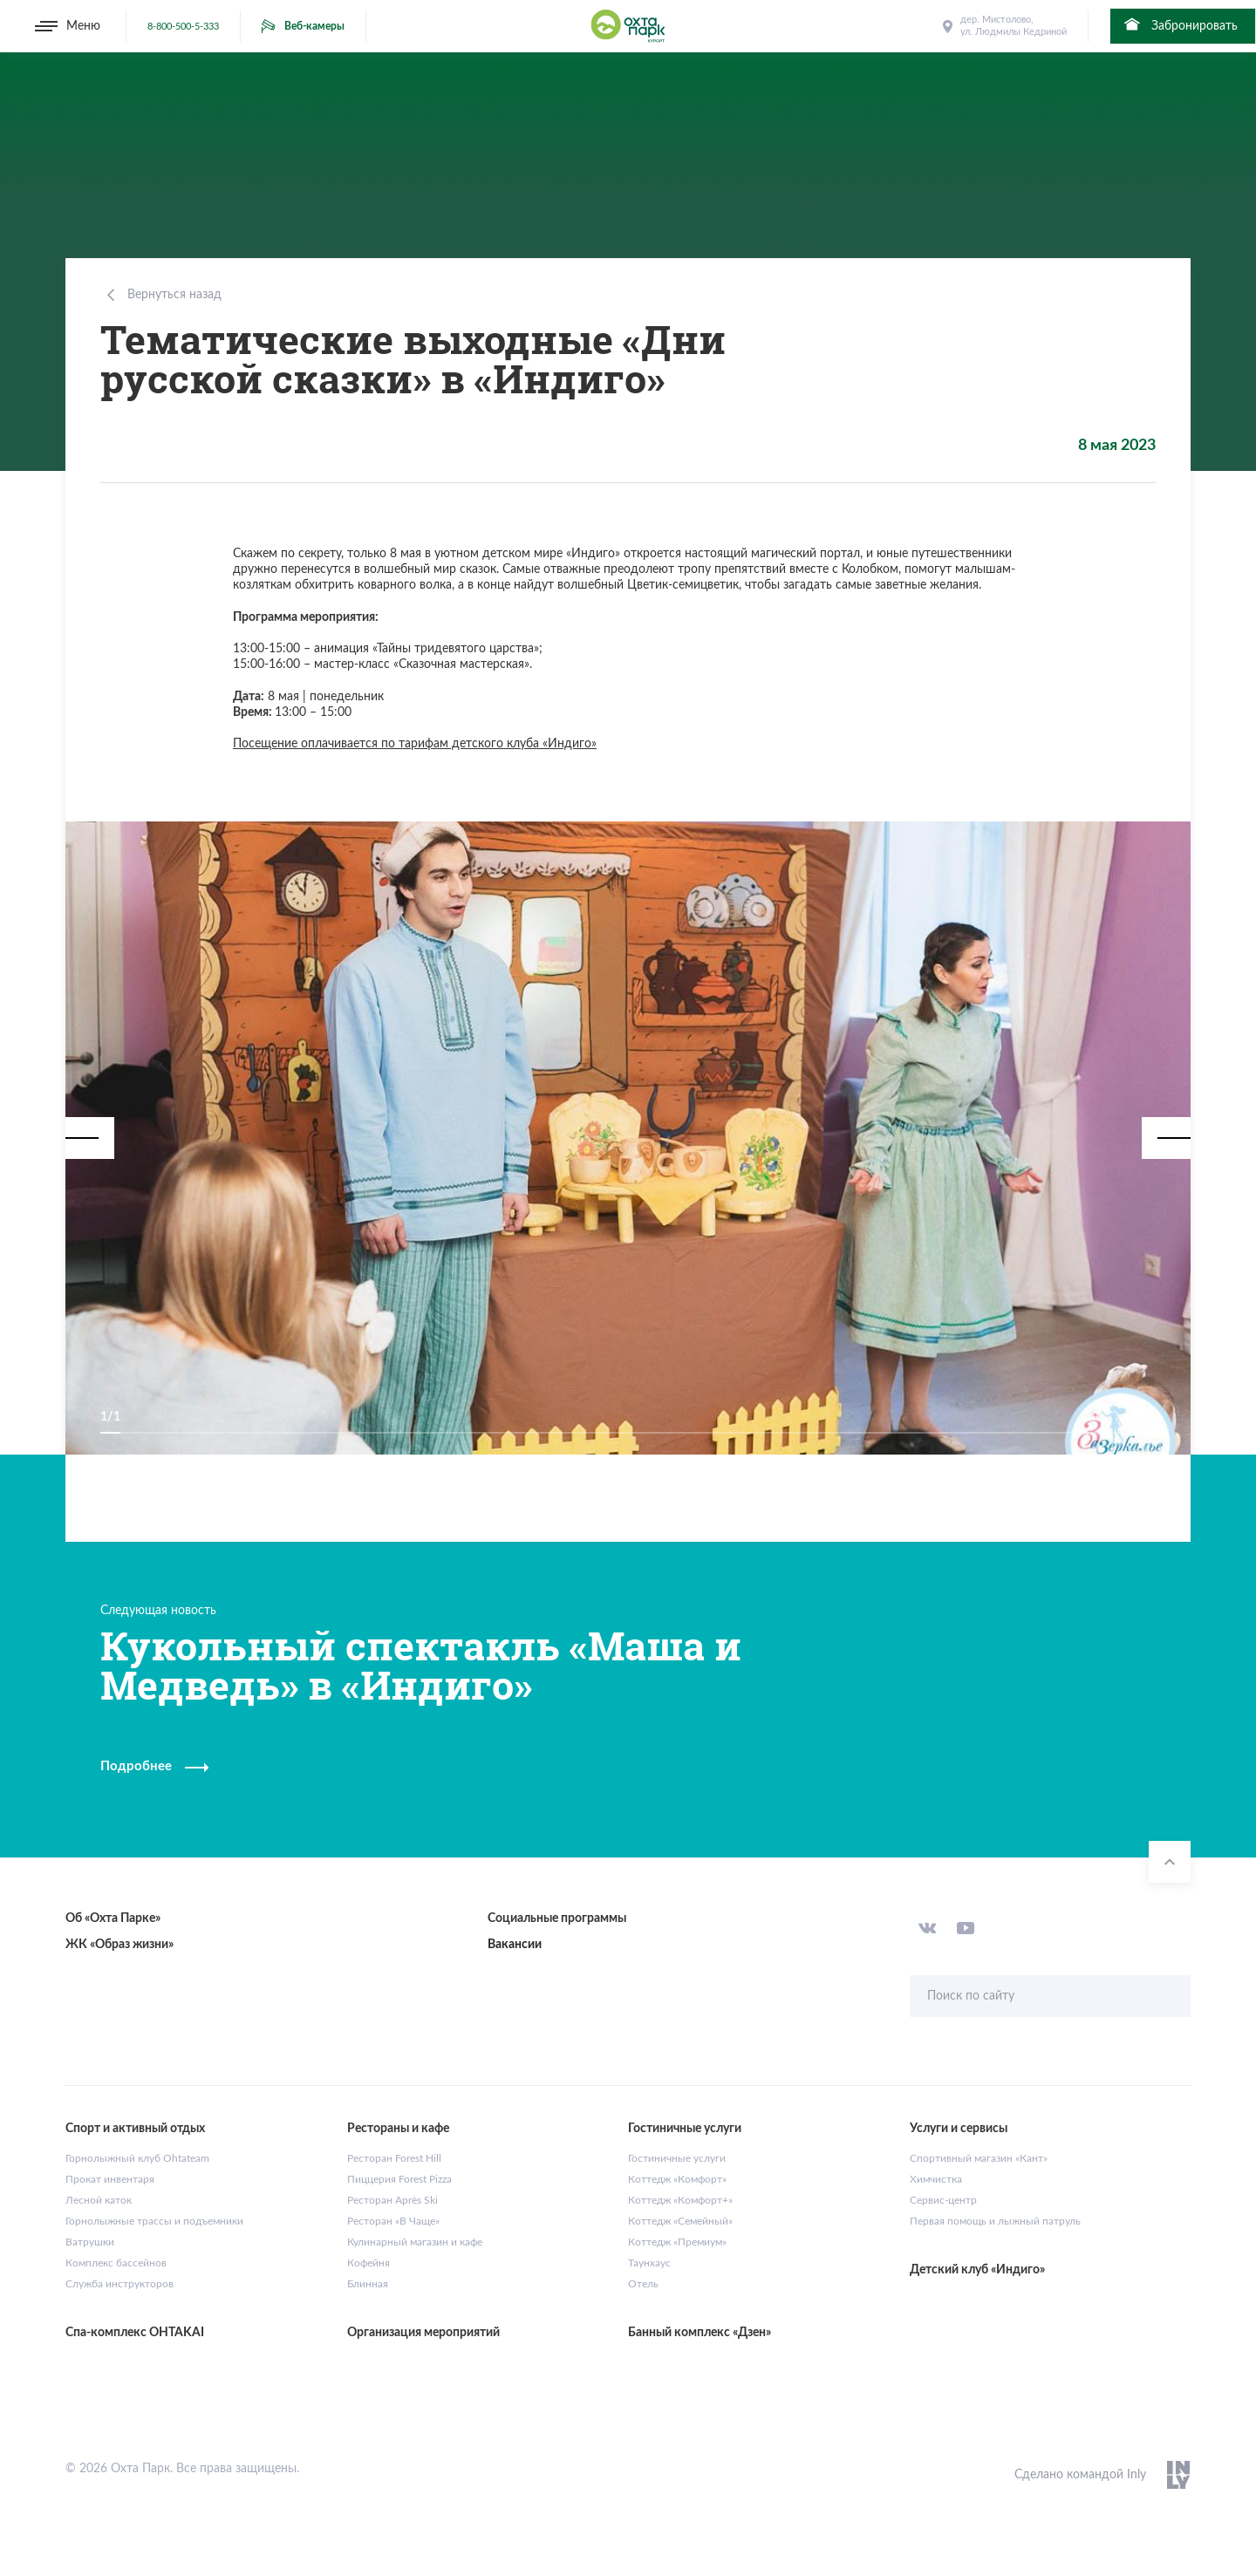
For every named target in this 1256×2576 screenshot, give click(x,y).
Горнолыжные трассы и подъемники (154, 2221)
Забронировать (1180, 24)
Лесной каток (98, 2200)
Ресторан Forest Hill (394, 2158)
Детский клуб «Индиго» (977, 2270)
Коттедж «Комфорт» (677, 2179)
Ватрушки (89, 2242)
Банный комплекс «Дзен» (699, 2333)
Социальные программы (557, 1918)
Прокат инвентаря (109, 2179)
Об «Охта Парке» (112, 1918)
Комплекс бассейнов (116, 2263)
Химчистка (936, 2179)
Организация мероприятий (423, 2333)
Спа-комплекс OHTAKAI (134, 2333)
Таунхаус (649, 2263)
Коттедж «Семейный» (680, 2221)
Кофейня (368, 2263)
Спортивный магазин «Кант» (979, 2158)
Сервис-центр (943, 2200)
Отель (643, 2284)
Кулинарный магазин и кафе (414, 2242)
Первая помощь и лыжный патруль (995, 2221)
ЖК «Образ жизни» (119, 1945)
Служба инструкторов (119, 2284)
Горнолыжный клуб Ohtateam (137, 2158)
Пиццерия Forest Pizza (399, 2179)
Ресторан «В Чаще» (393, 2221)
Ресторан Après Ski (392, 2200)
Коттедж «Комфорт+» (680, 2200)
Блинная (367, 2284)
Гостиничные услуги (677, 2158)
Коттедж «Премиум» (677, 2242)
